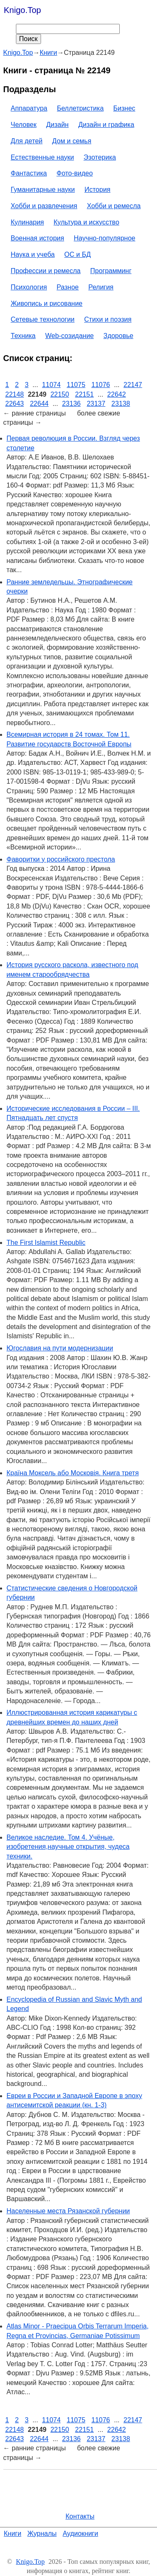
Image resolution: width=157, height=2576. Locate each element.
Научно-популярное (104, 238)
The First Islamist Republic (46, 1242)
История (98, 189)
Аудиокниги (80, 2533)
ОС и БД (77, 254)
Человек (24, 124)
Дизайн (57, 124)
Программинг (111, 270)
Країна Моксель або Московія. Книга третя (73, 1472)
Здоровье (118, 335)
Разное (68, 287)
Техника (23, 335)
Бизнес (124, 108)
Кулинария (27, 222)
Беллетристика (80, 108)
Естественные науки (42, 157)
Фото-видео (75, 173)
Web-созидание (69, 335)
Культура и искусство (86, 222)
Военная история (37, 238)
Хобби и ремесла (113, 205)
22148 (14, 394)
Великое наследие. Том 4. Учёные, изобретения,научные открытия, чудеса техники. (68, 1847)
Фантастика (29, 173)
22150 (59, 394)
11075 (76, 384)
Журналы (42, 2533)
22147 (133, 384)
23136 (71, 403)
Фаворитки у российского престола (61, 859)
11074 (51, 384)
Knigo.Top (22, 10)
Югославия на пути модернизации (60, 1348)
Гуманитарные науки (43, 189)
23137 (96, 403)
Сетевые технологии (43, 319)
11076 (100, 384)
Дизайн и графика (106, 124)
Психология (29, 287)
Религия (100, 287)
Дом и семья (71, 141)
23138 (120, 403)
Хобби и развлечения (44, 205)
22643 (14, 403)
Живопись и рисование (47, 303)
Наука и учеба (33, 254)
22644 (39, 403)
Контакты (79, 2516)
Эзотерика (100, 157)
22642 (116, 394)
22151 (84, 394)
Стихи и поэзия (107, 319)
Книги (12, 2533)
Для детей (27, 141)
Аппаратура (29, 108)
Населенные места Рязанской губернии (68, 2211)
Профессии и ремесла (46, 270)
